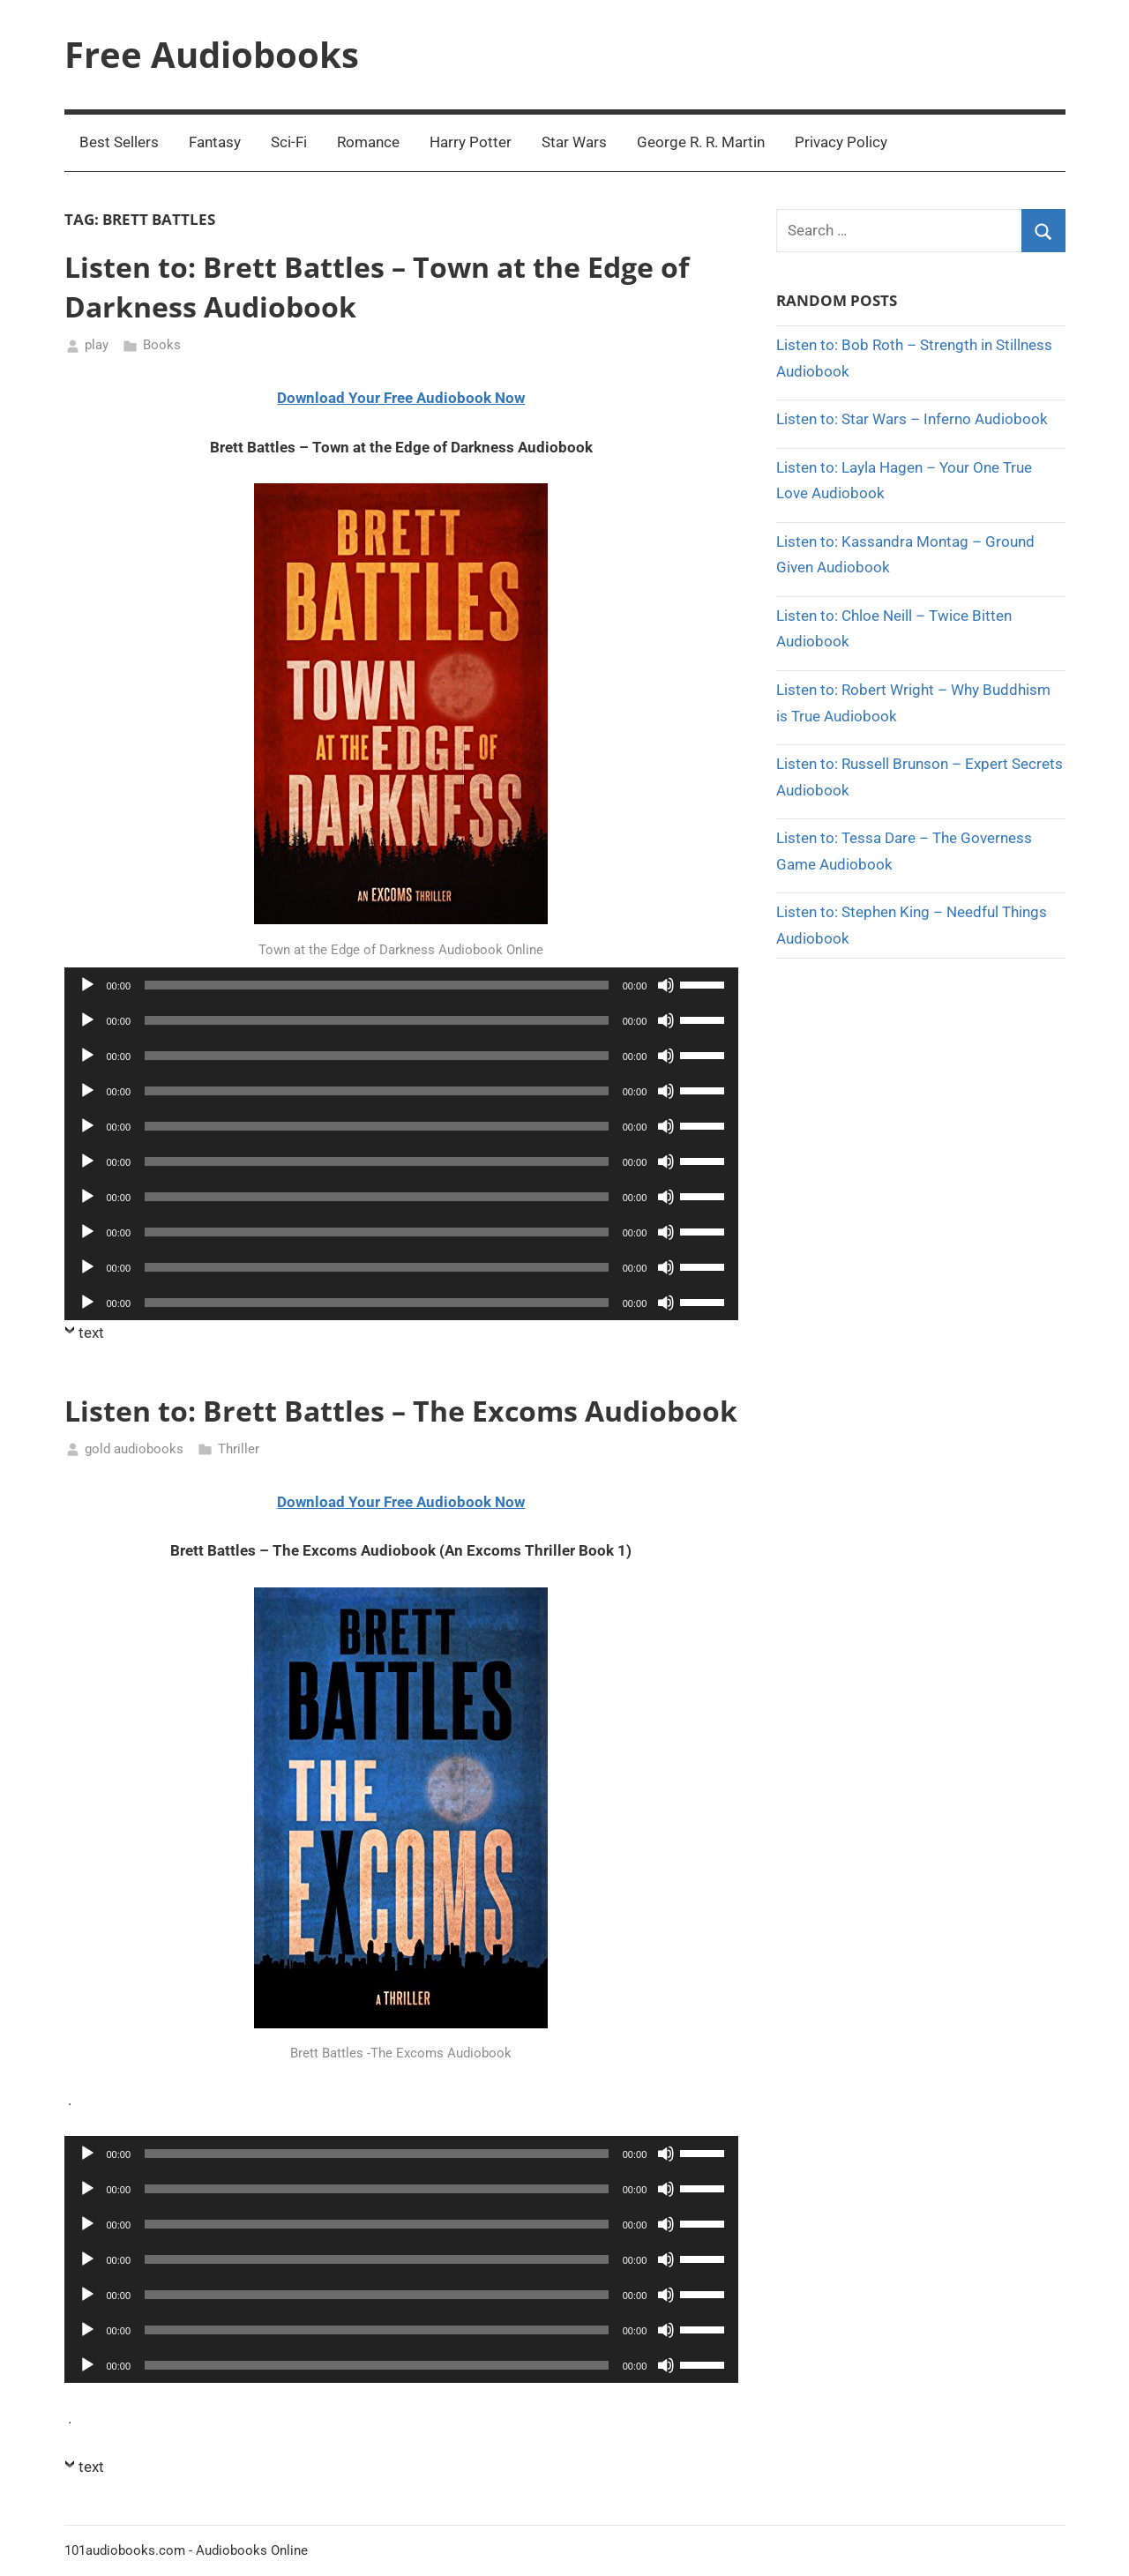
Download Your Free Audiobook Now (401, 398)
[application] (401, 985)
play (96, 345)
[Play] (87, 985)
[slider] (377, 985)
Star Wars (574, 142)
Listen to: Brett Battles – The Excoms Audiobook (400, 1411)
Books (162, 345)
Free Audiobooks (211, 54)
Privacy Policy (841, 142)
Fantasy (215, 142)
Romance (368, 142)
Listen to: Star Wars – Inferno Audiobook (912, 419)
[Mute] (666, 985)
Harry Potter (471, 142)
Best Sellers (119, 142)
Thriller (238, 1449)
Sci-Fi (289, 142)
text (91, 1332)
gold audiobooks (134, 1449)
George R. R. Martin (701, 142)
